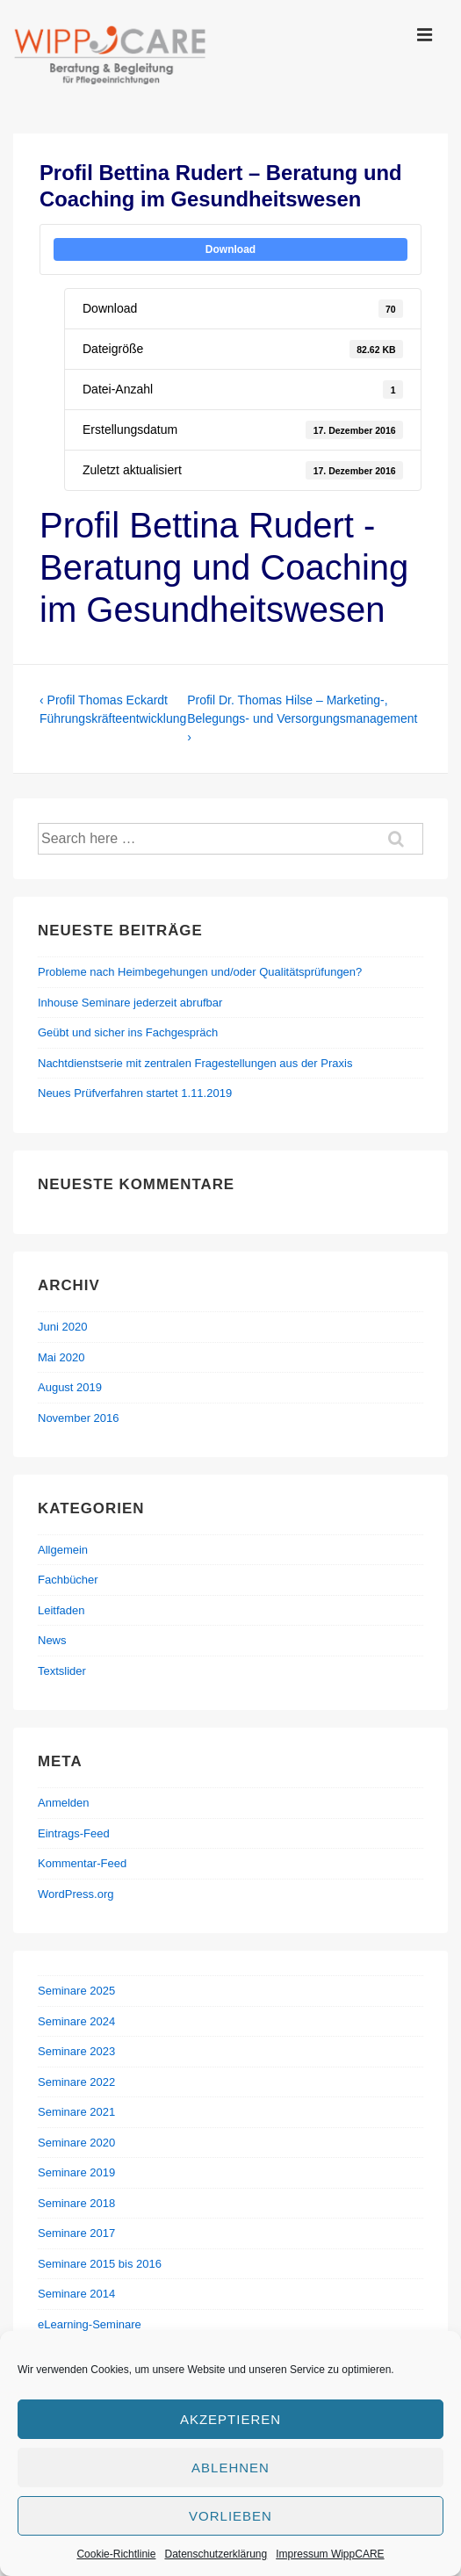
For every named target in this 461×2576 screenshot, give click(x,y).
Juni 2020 (62, 1326)
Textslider (62, 1671)
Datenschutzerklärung (215, 2554)
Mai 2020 (61, 1357)
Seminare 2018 (76, 2203)
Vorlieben (230, 2515)
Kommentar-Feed (82, 1863)
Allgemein (63, 1549)
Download (230, 249)
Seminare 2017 (76, 2233)
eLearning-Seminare (89, 2324)
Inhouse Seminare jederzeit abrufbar (130, 1002)
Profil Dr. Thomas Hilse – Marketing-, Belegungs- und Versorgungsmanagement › (302, 718)
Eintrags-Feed (74, 1833)
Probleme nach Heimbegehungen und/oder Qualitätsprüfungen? (200, 971)
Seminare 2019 (76, 2172)
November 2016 (78, 1418)
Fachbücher (68, 1579)
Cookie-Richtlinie (115, 2554)
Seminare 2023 (76, 2051)
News (52, 1640)
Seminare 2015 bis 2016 (100, 2263)
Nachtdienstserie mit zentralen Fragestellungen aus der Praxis (195, 1063)
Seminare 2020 (76, 2142)
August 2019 (70, 1387)
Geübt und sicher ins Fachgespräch (128, 1032)
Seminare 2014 (76, 2293)
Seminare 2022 (76, 2082)
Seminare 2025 (76, 1990)
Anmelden (64, 1802)
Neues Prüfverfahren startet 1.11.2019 (135, 1093)
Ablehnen (230, 2467)
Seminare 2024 (76, 2021)
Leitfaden (61, 1610)
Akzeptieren (230, 2419)
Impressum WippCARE (330, 2554)
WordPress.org (75, 1894)
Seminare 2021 (76, 2111)
